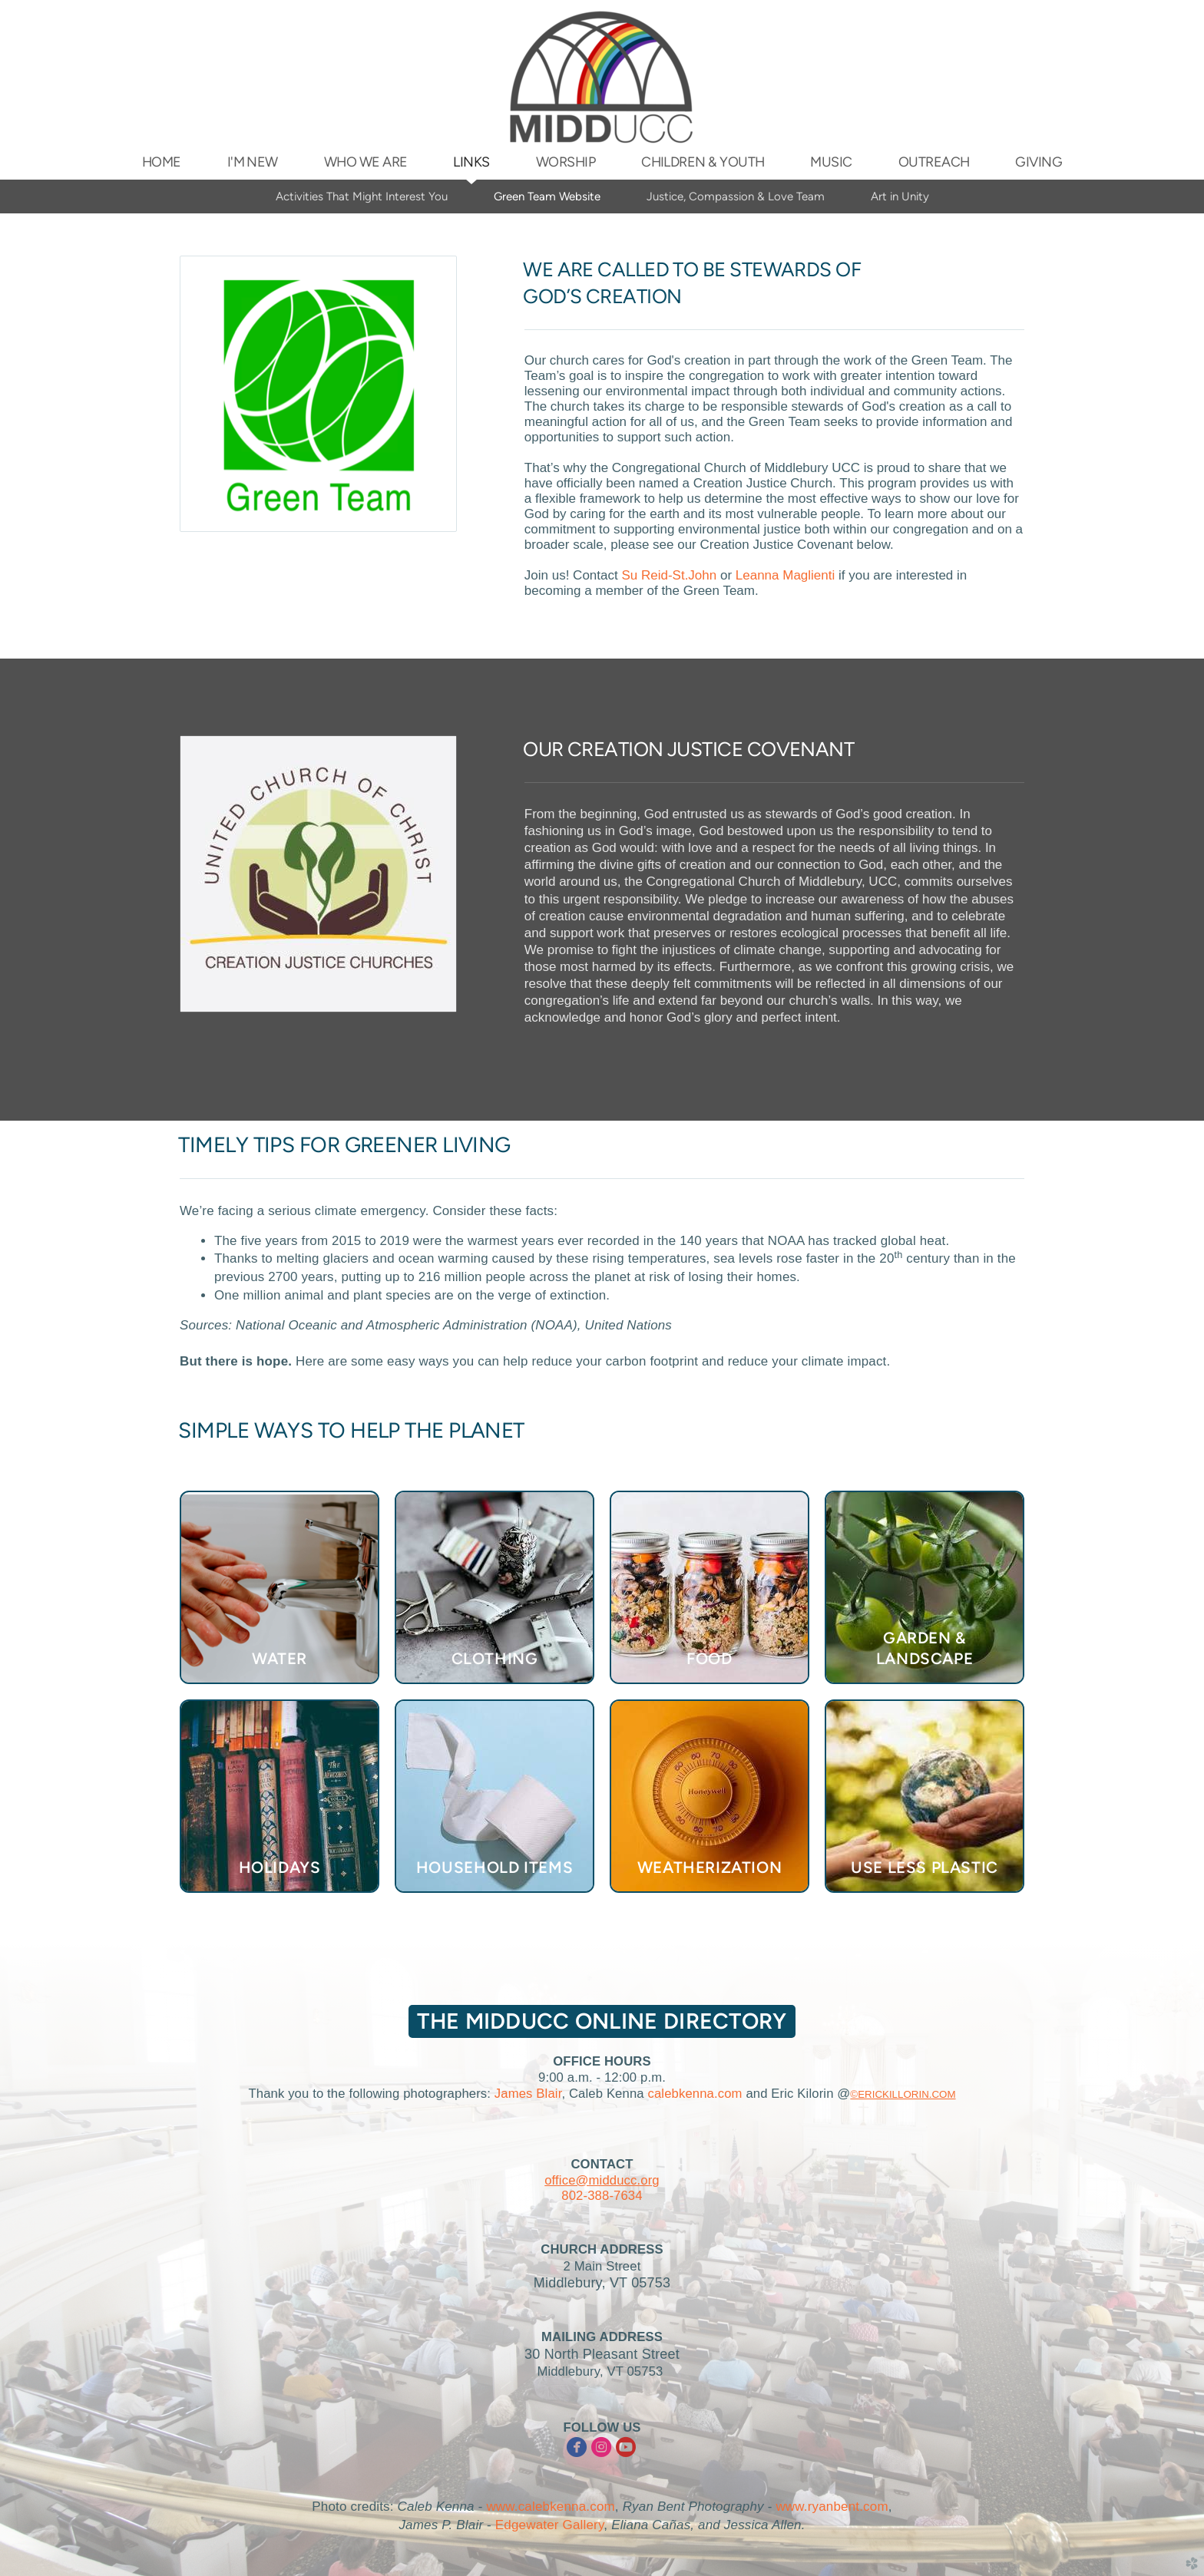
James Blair (528, 2093)
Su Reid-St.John (668, 575)
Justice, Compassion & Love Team (736, 196)
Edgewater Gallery (549, 2525)
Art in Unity (900, 196)
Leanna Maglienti (785, 575)
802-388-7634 (601, 2195)
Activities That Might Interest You (362, 196)
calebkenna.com (694, 2093)
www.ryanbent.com (832, 2506)
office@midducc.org (602, 2180)
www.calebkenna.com (550, 2506)
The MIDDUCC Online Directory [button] (601, 2021)
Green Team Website (547, 196)
